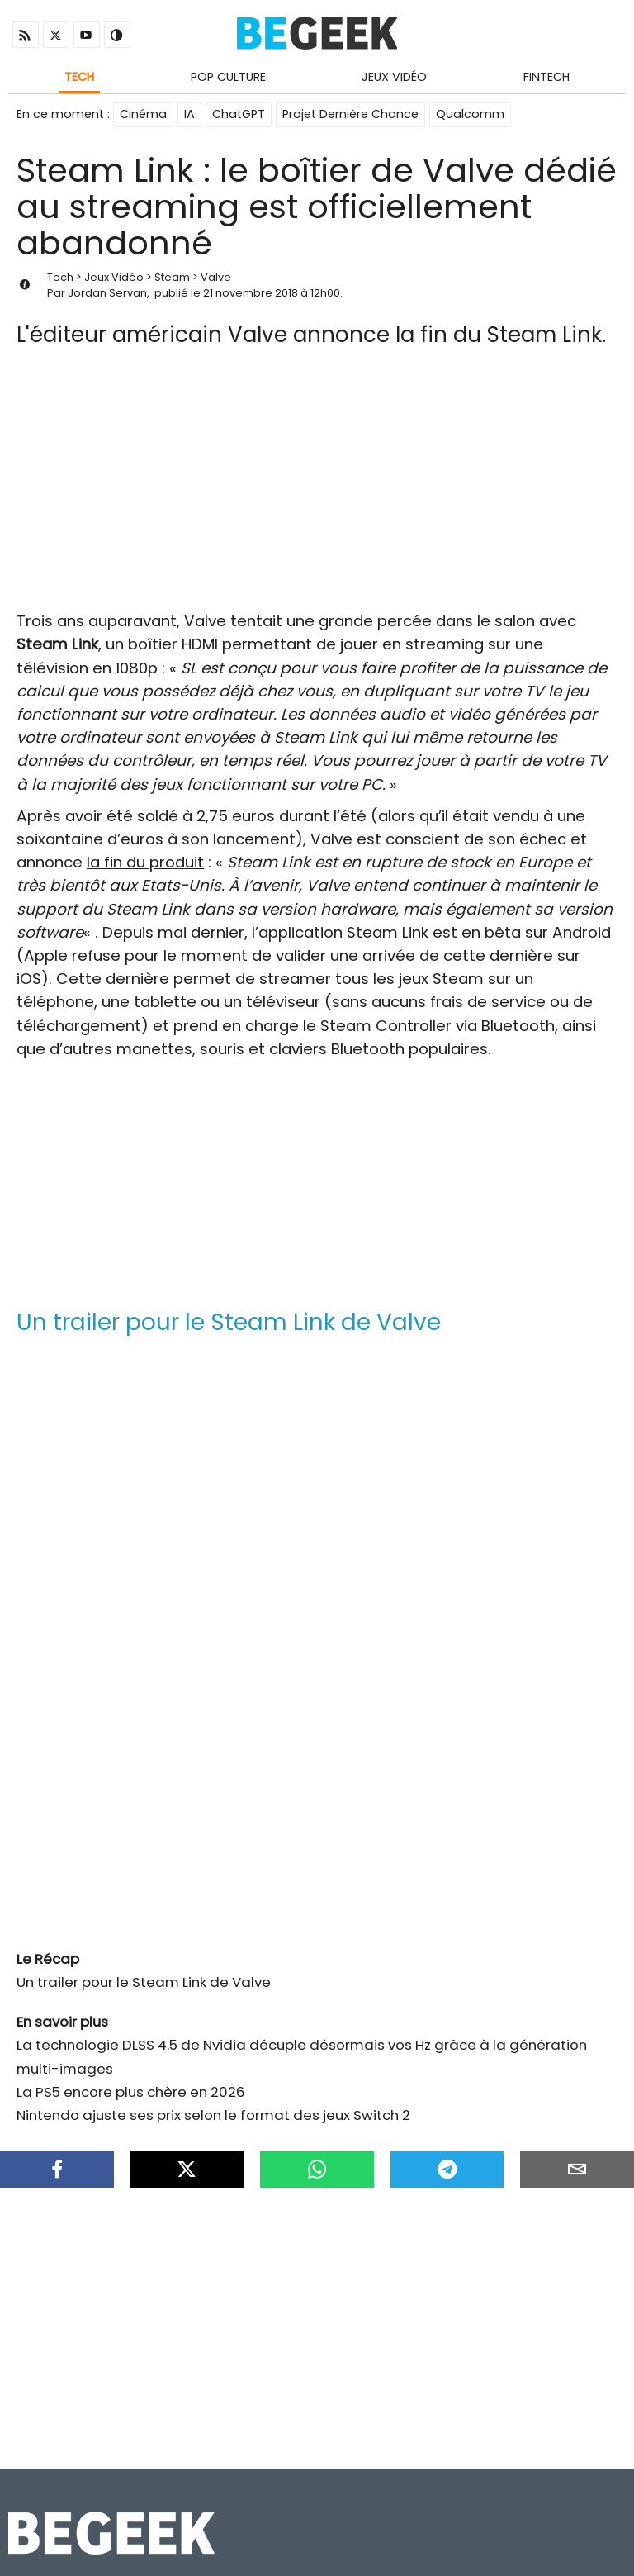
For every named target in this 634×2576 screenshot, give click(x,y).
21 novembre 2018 (250, 293)
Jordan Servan (107, 293)
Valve (216, 277)
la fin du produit (145, 862)
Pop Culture (228, 77)
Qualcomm (470, 114)
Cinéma (143, 114)
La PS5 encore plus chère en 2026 (131, 2092)
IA (189, 114)
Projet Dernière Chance (350, 114)
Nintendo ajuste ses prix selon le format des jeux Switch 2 (213, 2115)
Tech (79, 77)
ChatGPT (238, 114)
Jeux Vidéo (394, 77)
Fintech (546, 77)
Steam (172, 277)
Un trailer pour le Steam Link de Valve (144, 1982)
